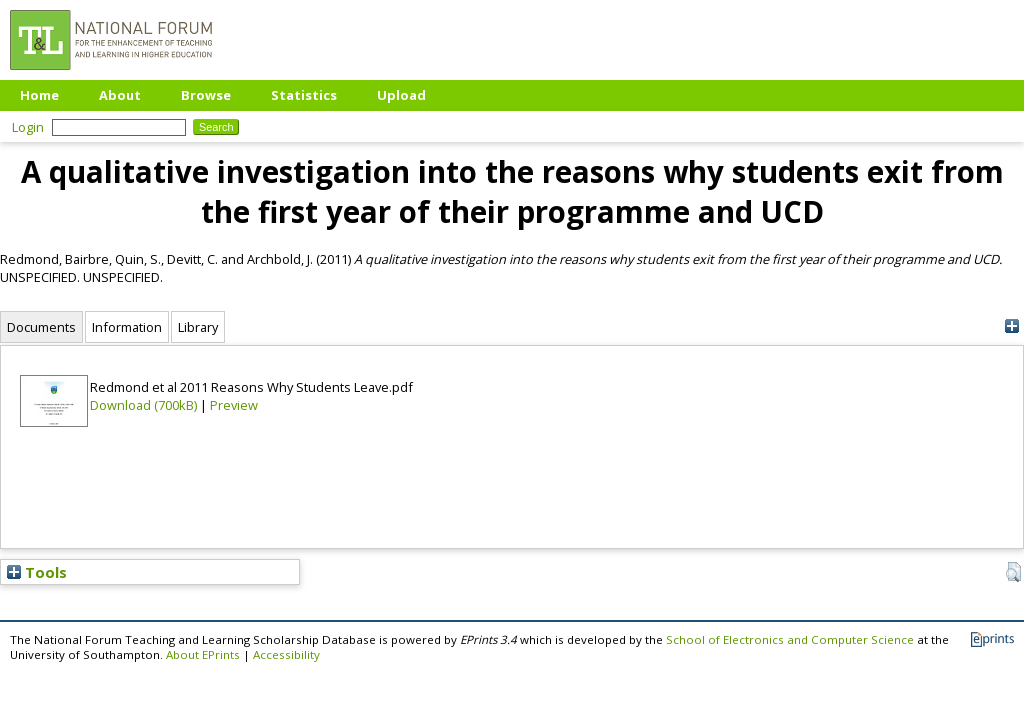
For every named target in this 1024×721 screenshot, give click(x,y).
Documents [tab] (41, 327)
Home (39, 95)
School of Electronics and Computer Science (790, 639)
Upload (401, 95)
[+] (1011, 326)
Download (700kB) (143, 405)
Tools (37, 572)
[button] (1013, 572)
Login (28, 127)
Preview (234, 405)
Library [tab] (198, 327)
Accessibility (286, 654)
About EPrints (203, 654)
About (120, 95)
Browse (206, 95)
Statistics (304, 95)
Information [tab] (127, 327)
